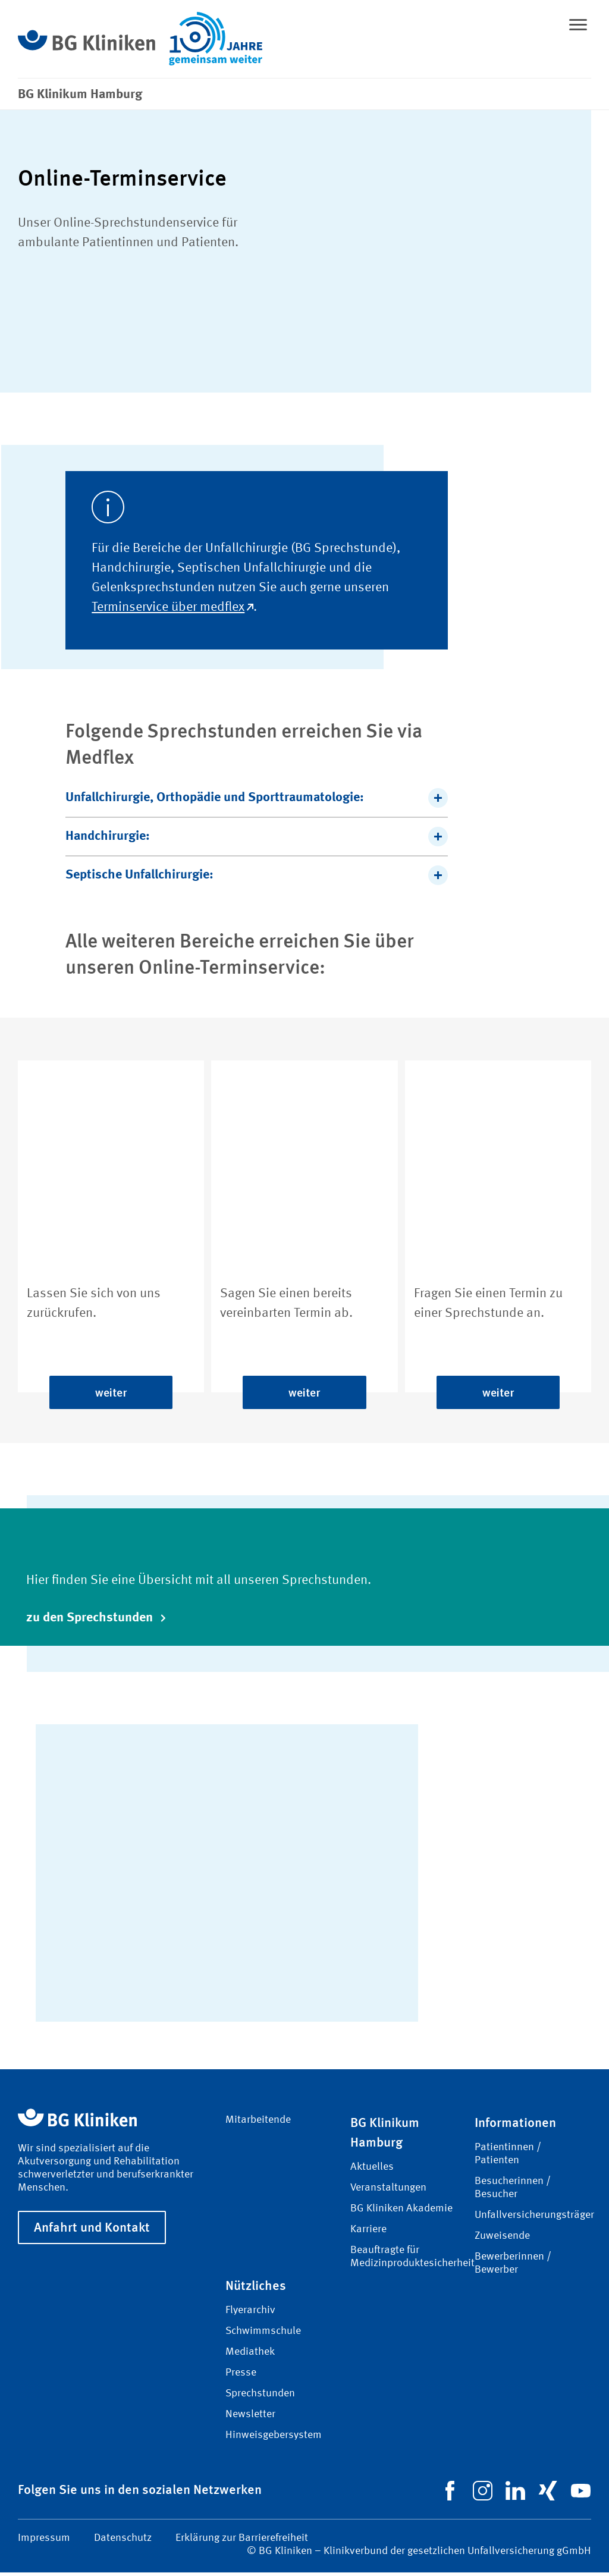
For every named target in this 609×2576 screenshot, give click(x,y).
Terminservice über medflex (172, 610)
